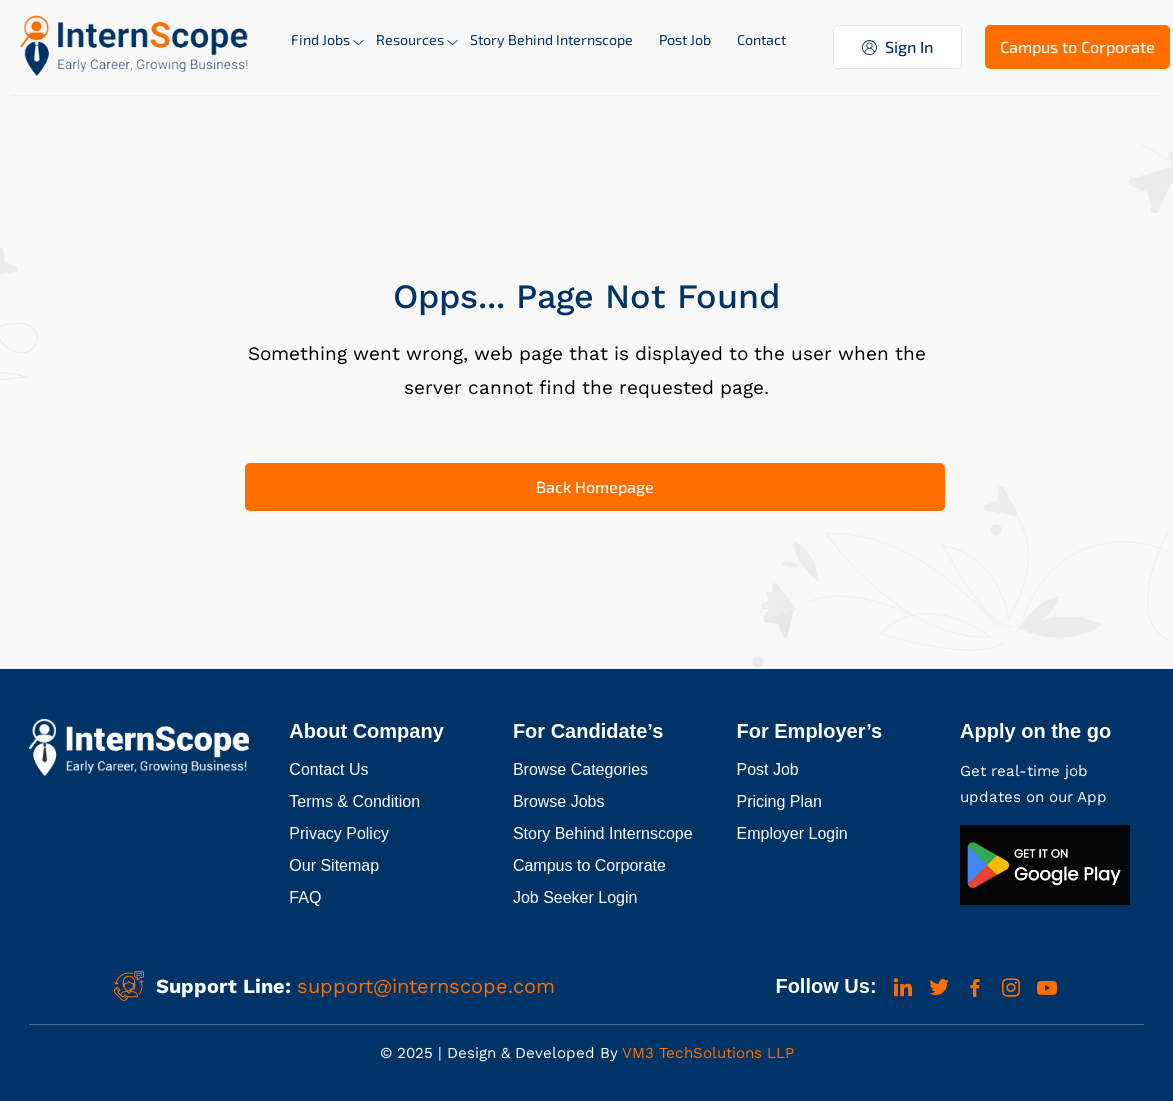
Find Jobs (320, 39)
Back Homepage (595, 486)
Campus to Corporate (1077, 46)
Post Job (685, 39)
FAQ (305, 897)
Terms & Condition (354, 801)
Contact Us (328, 769)
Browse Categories (580, 769)
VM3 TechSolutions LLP (706, 1053)
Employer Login (792, 833)
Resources (410, 39)
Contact (761, 39)
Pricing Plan (779, 801)
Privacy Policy (339, 833)
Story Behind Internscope (551, 39)
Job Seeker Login (575, 897)
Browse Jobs (559, 801)
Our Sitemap (334, 865)
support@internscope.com (426, 986)
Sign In (897, 46)
